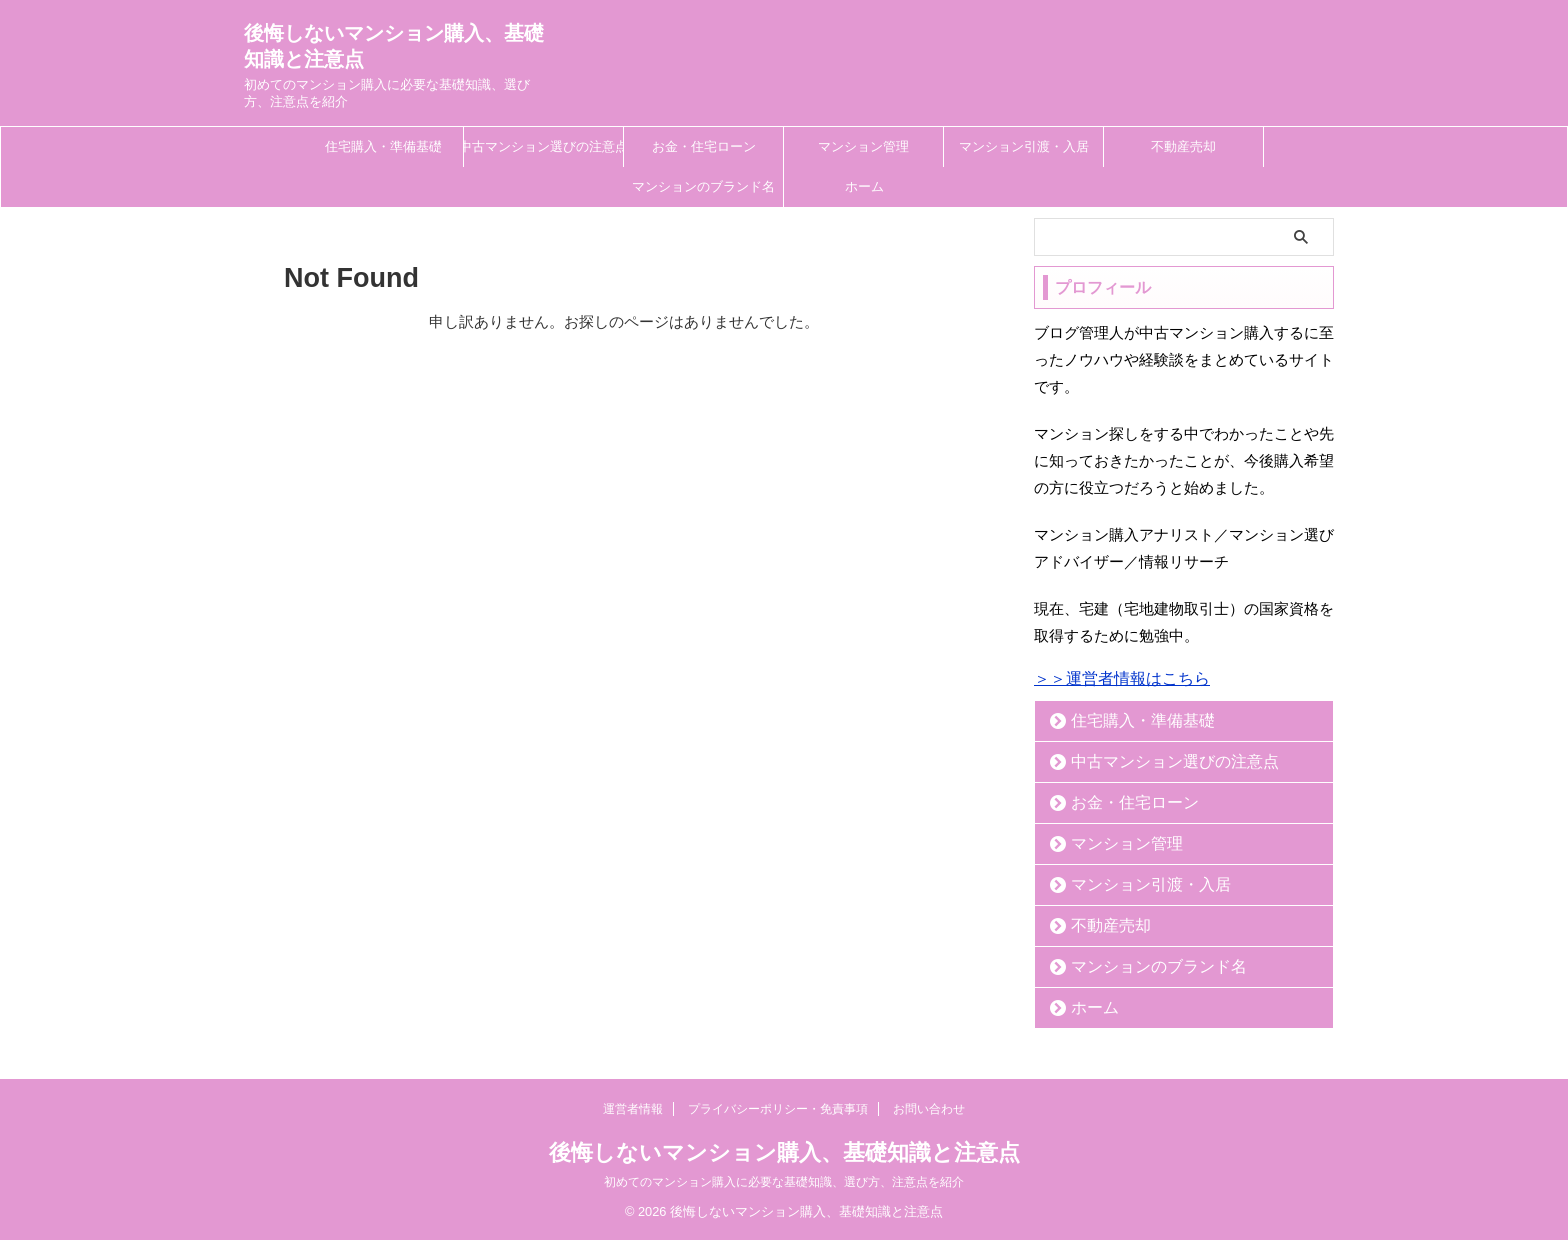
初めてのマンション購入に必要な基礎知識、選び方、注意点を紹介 (784, 1182)
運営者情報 (633, 1109)
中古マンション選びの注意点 (543, 146)
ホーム (864, 186)
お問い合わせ (929, 1109)
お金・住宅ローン (704, 146)
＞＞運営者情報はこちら (1122, 678)
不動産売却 (1183, 146)
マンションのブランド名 (703, 186)
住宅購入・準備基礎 (383, 146)
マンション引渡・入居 (1024, 146)
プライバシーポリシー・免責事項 (778, 1109)
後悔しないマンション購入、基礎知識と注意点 (784, 1152)
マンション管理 (863, 146)
